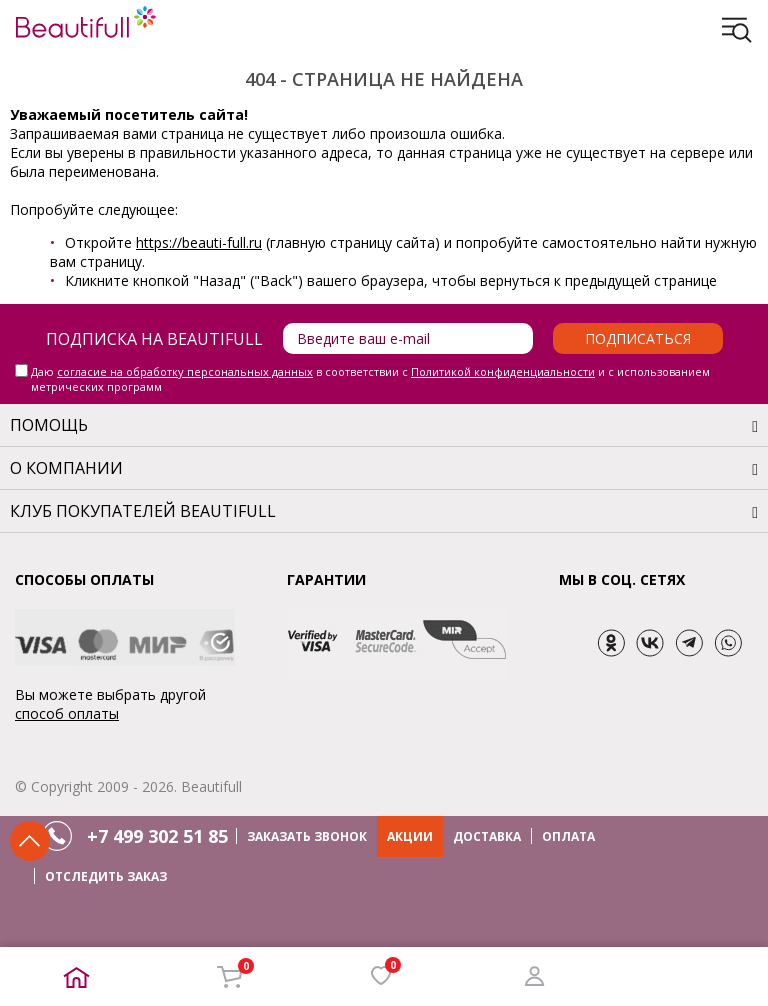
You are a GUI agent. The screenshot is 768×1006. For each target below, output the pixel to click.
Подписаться (638, 338)
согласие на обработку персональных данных (185, 371)
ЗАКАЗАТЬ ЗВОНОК (307, 836)
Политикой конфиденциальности (503, 371)
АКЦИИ (410, 836)
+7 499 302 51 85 (157, 836)
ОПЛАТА (568, 836)
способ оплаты (67, 713)
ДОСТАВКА (487, 836)
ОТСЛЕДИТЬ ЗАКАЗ (106, 876)
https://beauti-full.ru (199, 242)
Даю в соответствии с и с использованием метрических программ (370, 379)
